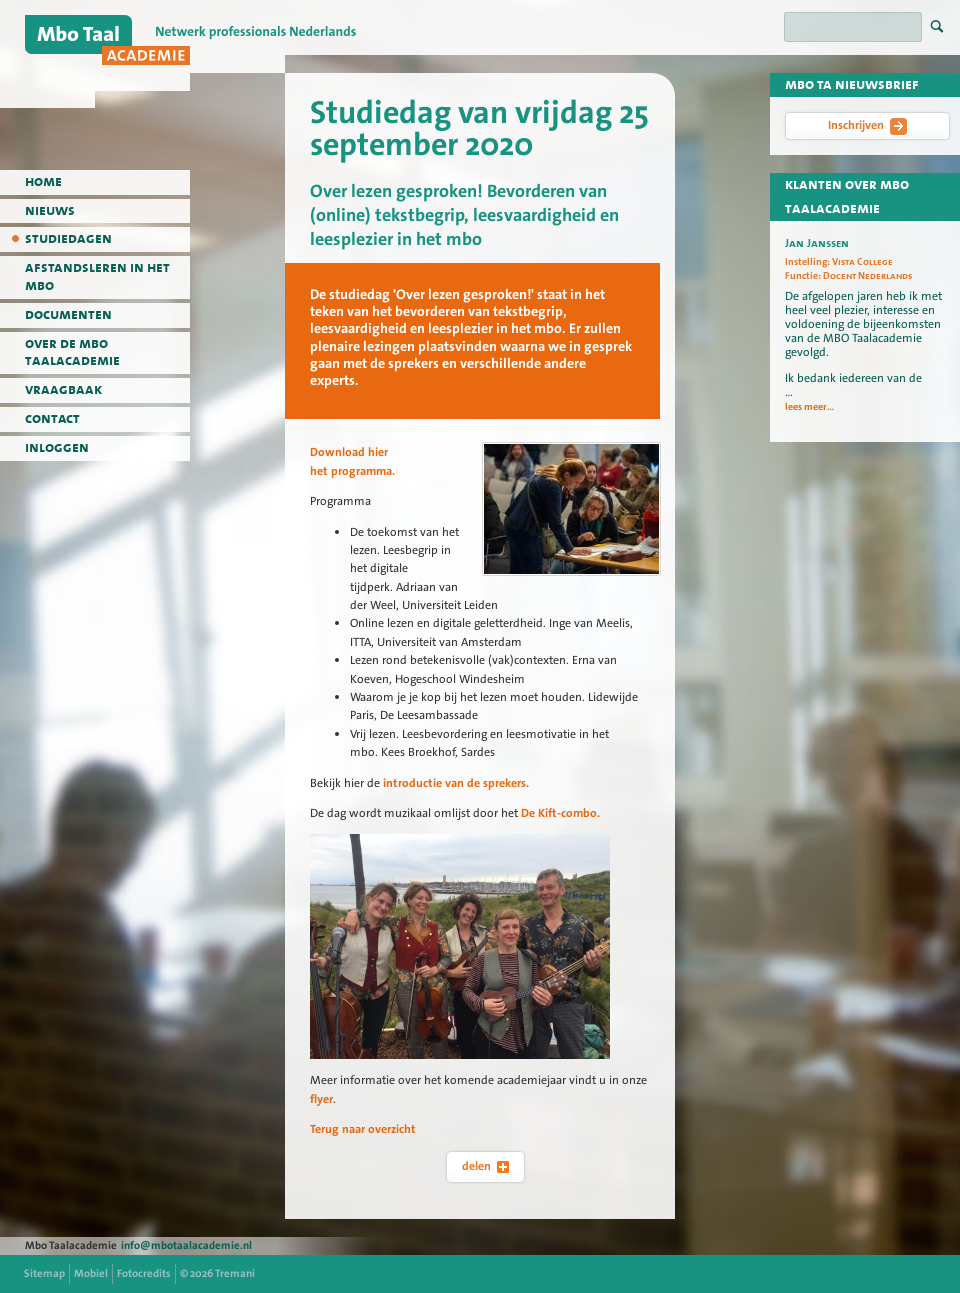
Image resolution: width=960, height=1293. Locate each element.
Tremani (235, 1273)
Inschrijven (867, 126)
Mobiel (91, 1273)
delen (485, 1166)
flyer (321, 1099)
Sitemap (44, 1273)
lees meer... (809, 407)
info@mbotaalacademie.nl (186, 1245)
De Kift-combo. (559, 813)
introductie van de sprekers (453, 783)
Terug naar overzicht (363, 1129)
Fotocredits (144, 1273)
